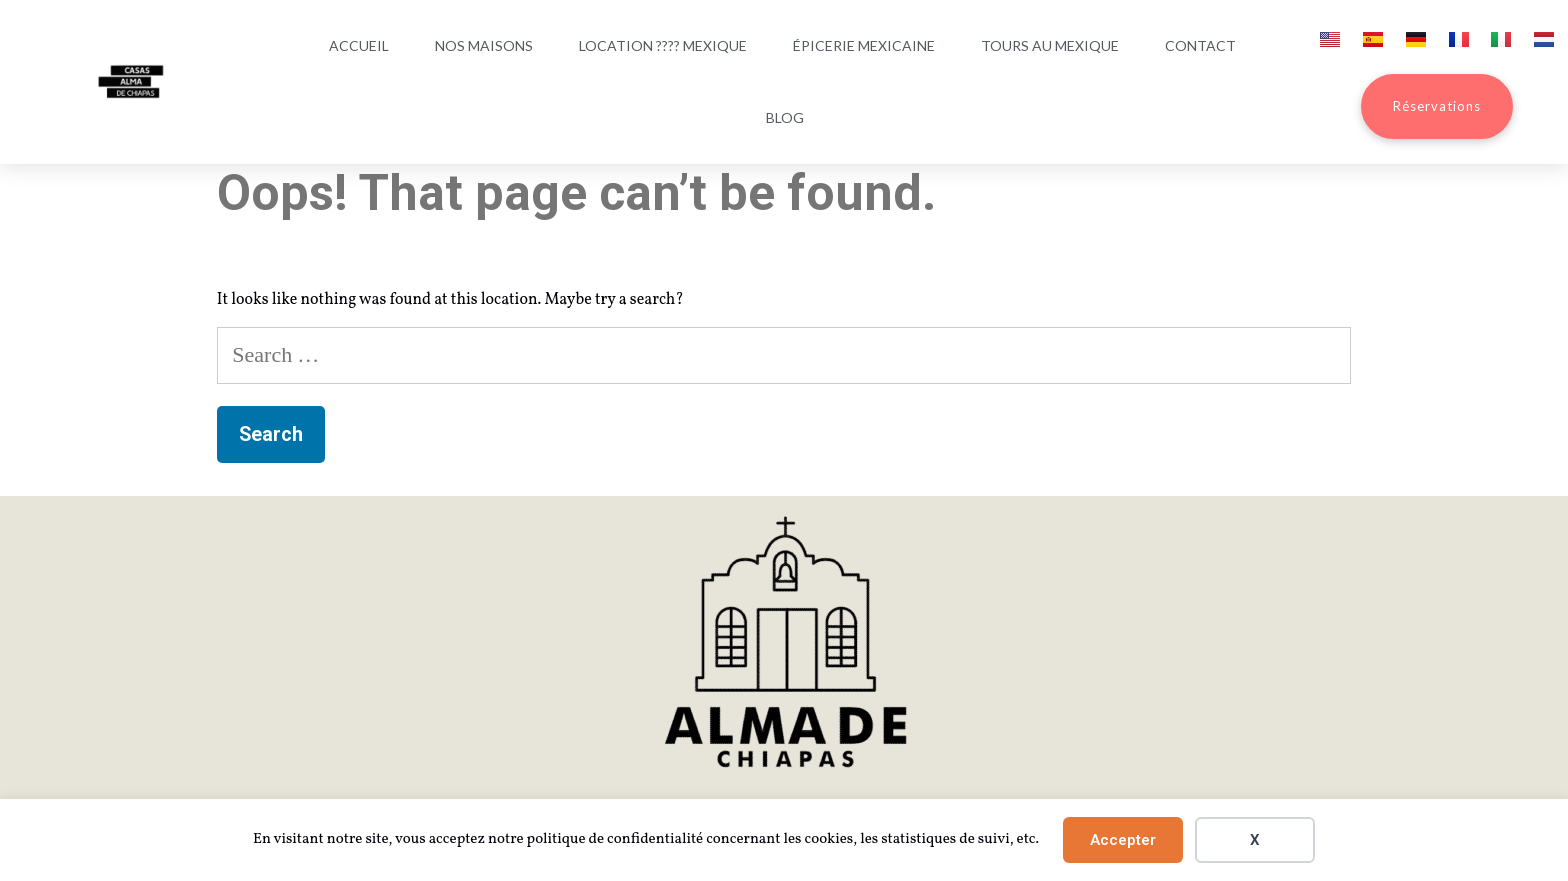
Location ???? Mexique (663, 45)
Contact (1200, 45)
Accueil (359, 45)
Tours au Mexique (1050, 45)
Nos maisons (484, 45)
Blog (785, 117)
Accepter (1123, 840)
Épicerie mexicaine (864, 45)
